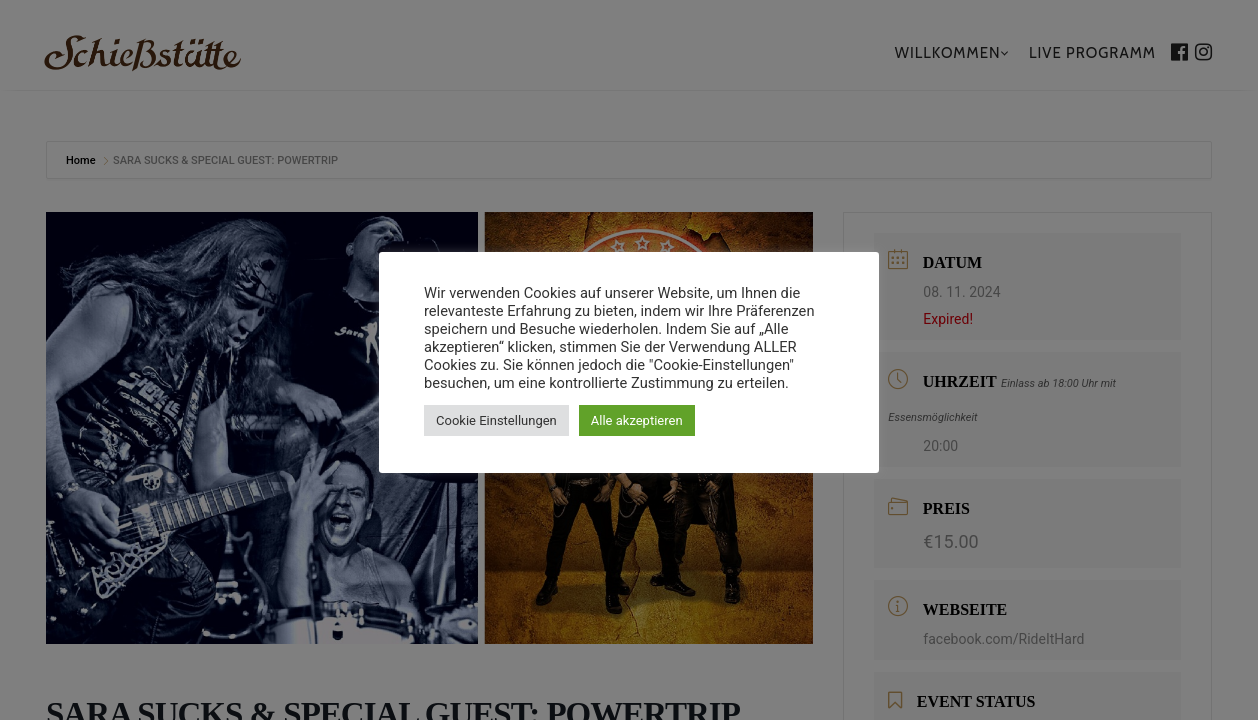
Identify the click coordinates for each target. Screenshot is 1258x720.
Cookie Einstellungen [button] (496, 420)
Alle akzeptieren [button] (637, 420)
